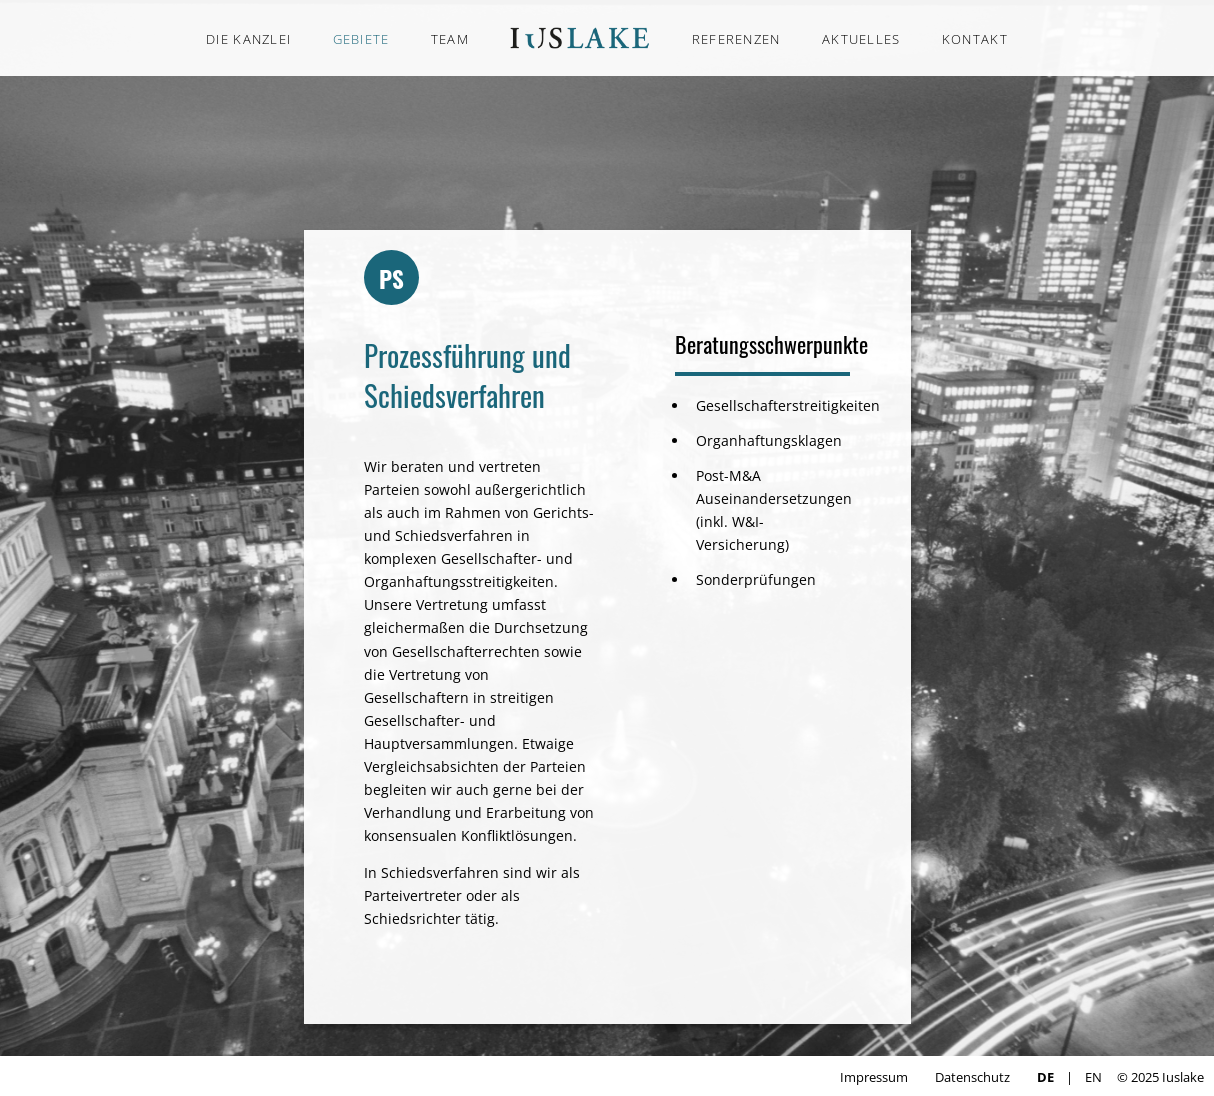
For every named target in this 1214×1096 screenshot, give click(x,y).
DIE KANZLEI (248, 39)
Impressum (874, 1077)
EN (1093, 1077)
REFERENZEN (736, 39)
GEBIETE (361, 39)
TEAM (450, 39)
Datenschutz (972, 1077)
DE (1045, 1077)
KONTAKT (975, 39)
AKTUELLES (861, 39)
